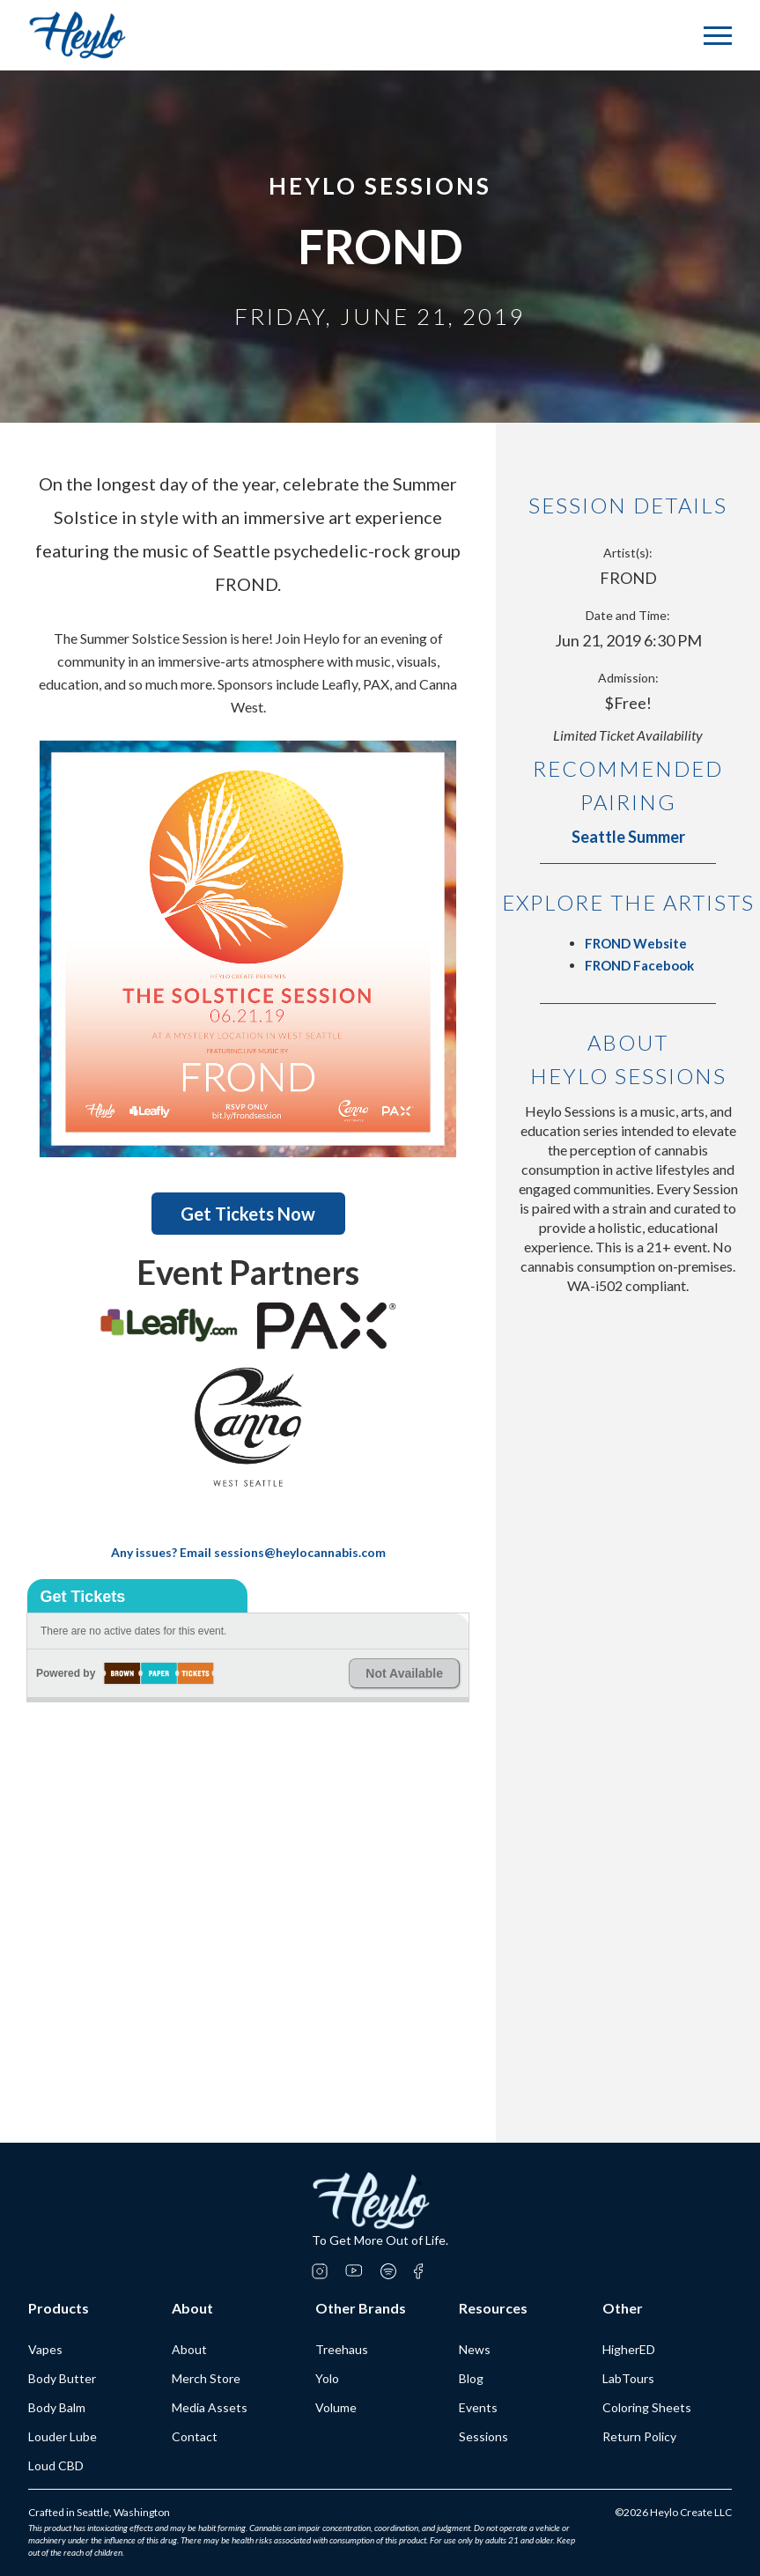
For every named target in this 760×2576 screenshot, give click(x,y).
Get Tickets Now (248, 1213)
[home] (77, 35)
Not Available (404, 1673)
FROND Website (636, 943)
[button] (718, 35)
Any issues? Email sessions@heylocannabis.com (248, 1552)
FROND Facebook (639, 965)
